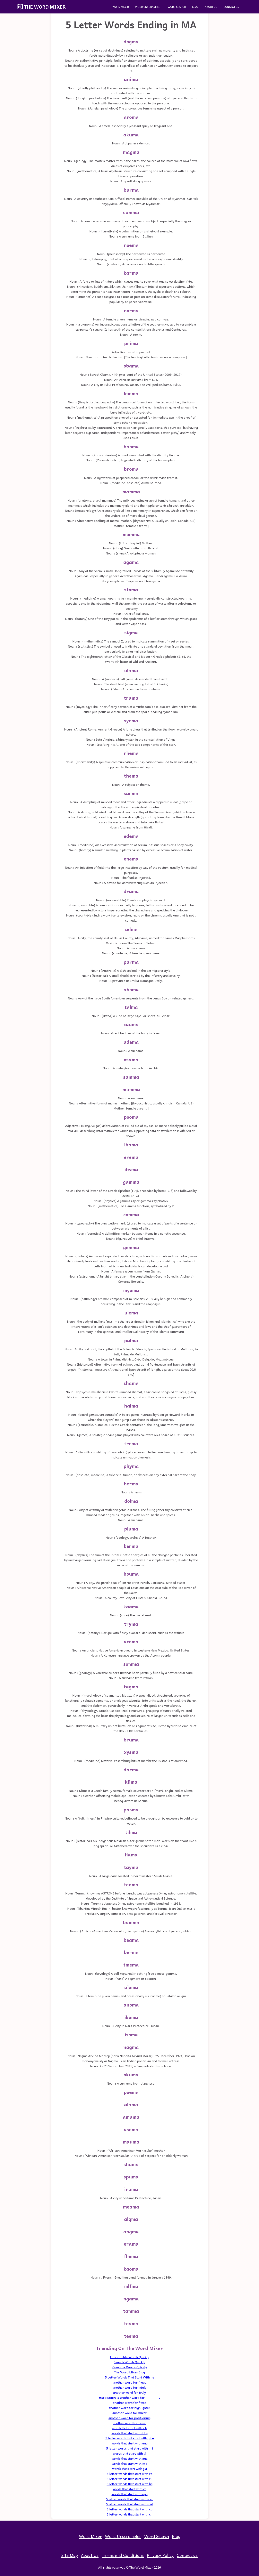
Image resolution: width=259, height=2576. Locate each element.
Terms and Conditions (123, 2555)
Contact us (231, 7)
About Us (211, 7)
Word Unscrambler (148, 7)
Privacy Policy (160, 2555)
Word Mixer (120, 7)
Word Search (177, 7)
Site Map (69, 2555)
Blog (195, 7)
